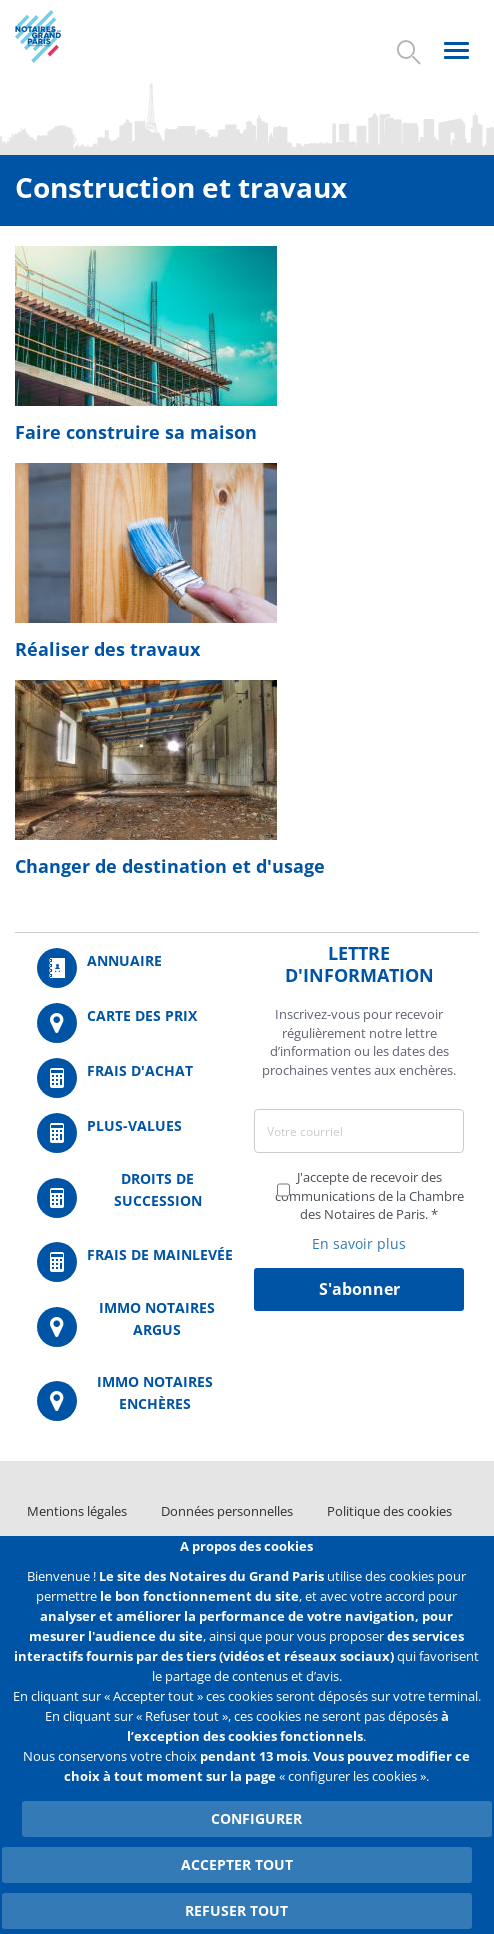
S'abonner (359, 1289)
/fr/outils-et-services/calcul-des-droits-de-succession (135, 1197)
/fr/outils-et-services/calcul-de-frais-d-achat (135, 1078)
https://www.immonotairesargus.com (135, 1326)
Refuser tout (236, 1910)
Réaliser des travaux (107, 649)
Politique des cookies (389, 1511)
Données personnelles (227, 1511)
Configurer (256, 1818)
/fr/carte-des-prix (135, 1023)
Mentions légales (77, 1511)
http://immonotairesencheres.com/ (135, 1400)
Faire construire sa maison (136, 432)
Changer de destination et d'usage (170, 866)
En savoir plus (359, 1243)
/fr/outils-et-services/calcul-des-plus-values (135, 1133)
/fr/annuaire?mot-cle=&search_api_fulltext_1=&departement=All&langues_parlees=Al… (135, 968)
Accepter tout (237, 1864)
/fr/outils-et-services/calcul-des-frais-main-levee (135, 1262)
